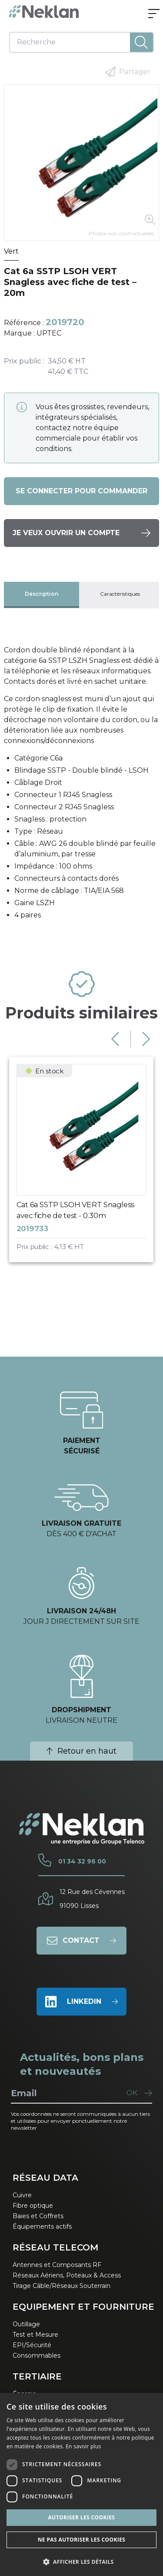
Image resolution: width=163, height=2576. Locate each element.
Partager (127, 72)
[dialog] (81, 2484)
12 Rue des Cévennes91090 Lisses (92, 1899)
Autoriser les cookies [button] (81, 2517)
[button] (81, 2561)
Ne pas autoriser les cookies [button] (82, 2539)
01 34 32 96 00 (82, 1861)
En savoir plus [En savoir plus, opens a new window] (83, 2446)
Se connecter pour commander (81, 491)
